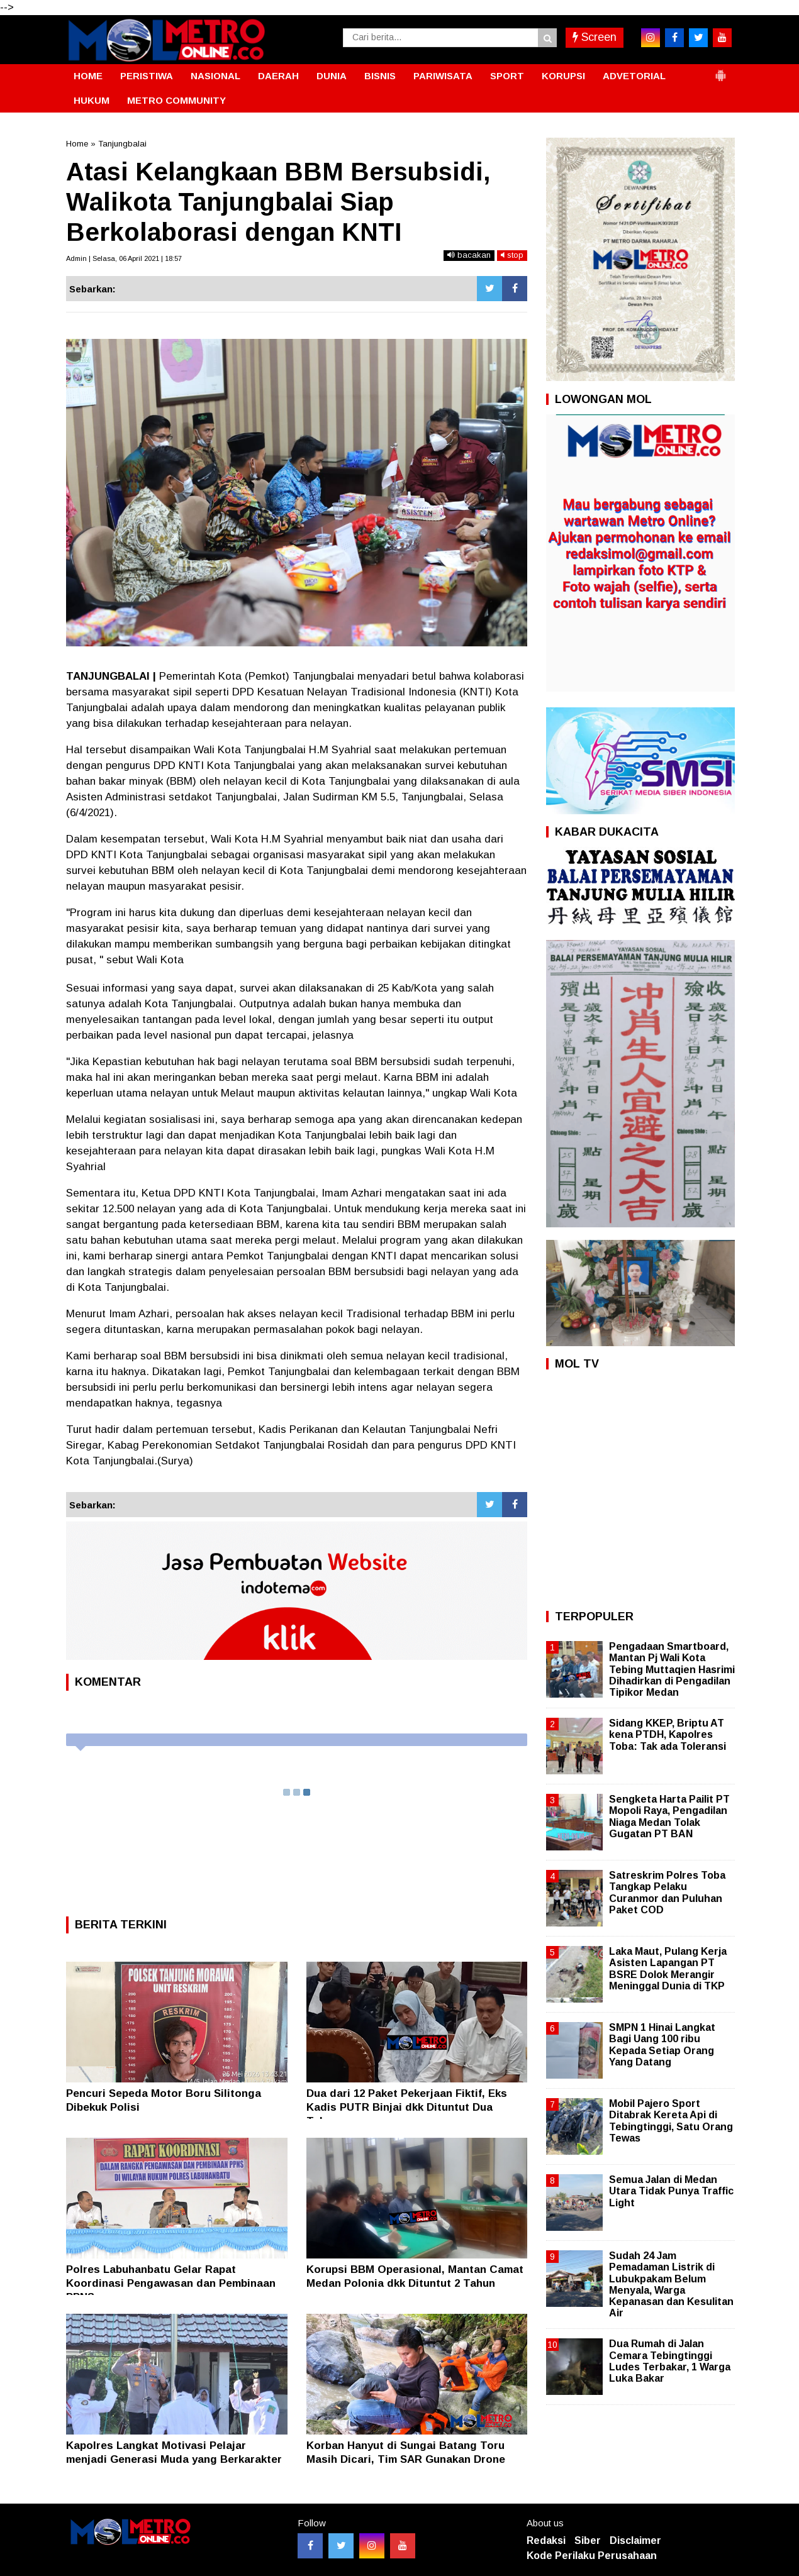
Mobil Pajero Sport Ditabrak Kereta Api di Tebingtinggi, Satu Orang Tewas (671, 2120)
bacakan (469, 255)
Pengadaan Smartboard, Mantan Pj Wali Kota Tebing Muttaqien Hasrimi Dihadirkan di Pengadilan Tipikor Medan (672, 1669)
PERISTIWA (146, 75)
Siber (587, 2540)
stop (512, 255)
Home (77, 143)
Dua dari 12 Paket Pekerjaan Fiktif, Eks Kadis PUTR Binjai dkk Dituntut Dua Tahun (406, 2107)
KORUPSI (563, 75)
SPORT (507, 75)
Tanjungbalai (122, 143)
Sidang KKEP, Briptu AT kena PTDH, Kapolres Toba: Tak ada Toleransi (667, 1734)
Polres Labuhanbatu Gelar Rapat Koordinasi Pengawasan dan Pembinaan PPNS (171, 2283)
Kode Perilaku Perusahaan (592, 2555)
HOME (88, 75)
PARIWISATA (442, 75)
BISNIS (380, 75)
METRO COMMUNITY (176, 100)
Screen (595, 37)
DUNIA (331, 75)
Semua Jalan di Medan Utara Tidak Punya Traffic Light (671, 2191)
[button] (720, 70)
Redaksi (546, 2540)
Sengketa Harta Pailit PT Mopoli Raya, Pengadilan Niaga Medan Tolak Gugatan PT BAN (669, 1816)
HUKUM (91, 100)
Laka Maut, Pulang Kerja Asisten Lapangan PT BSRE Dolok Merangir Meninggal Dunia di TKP (668, 1968)
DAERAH (278, 75)
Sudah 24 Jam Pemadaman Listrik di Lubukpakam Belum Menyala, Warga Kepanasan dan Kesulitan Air (671, 2284)
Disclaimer (635, 2540)
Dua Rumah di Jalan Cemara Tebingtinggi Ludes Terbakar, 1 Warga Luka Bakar (669, 2361)
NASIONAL (215, 75)
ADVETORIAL (634, 75)
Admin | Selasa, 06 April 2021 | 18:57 (124, 258)
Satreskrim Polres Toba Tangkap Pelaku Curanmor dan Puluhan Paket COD (667, 1892)
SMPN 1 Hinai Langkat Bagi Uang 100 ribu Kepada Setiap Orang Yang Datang (662, 2044)
